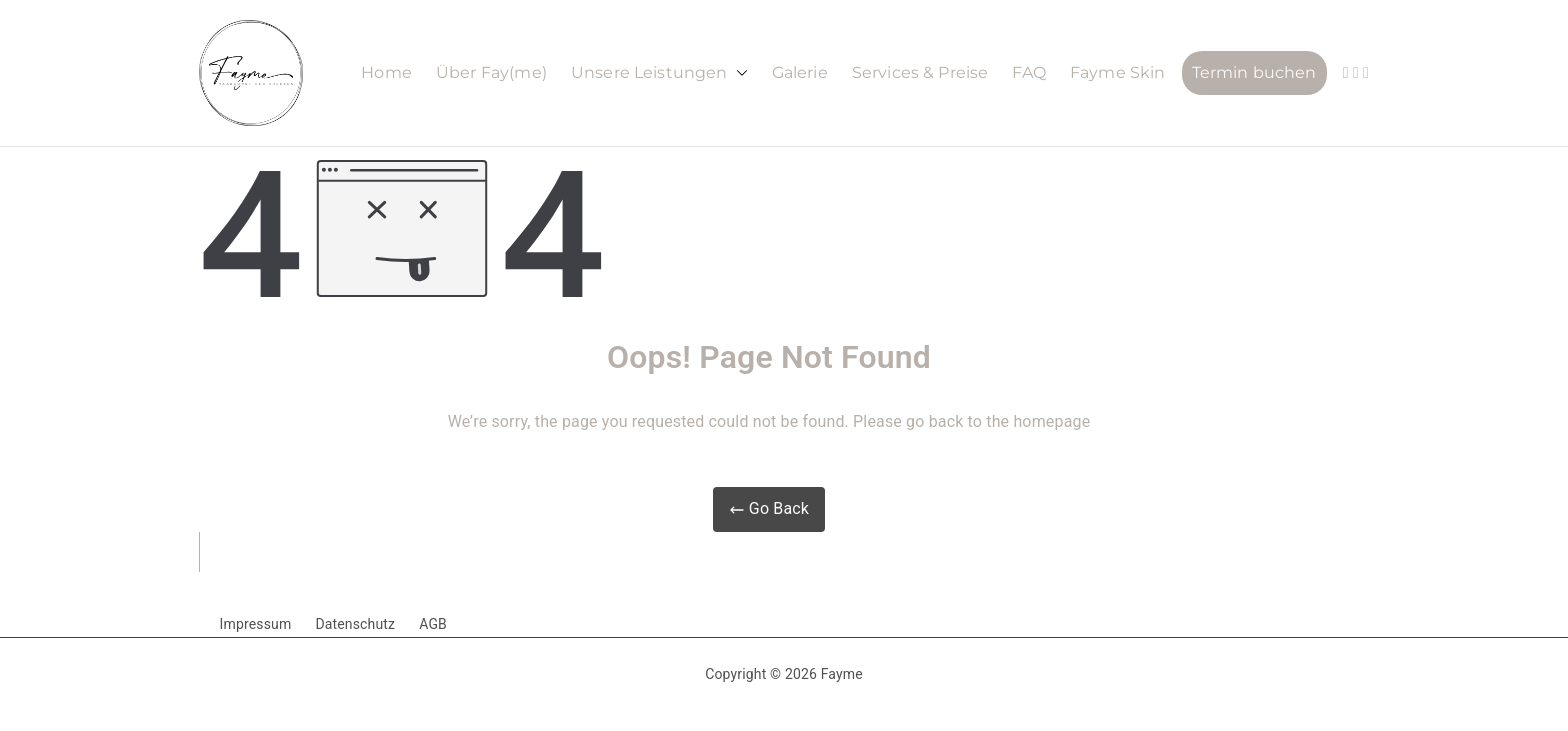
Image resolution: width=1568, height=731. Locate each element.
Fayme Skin (1118, 72)
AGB (433, 624)
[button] (738, 73)
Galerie (800, 72)
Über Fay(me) (491, 72)
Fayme (842, 674)
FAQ (1028, 72)
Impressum (256, 624)
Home (386, 72)
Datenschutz (355, 624)
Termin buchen (1254, 72)
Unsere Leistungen (659, 73)
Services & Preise (920, 72)
